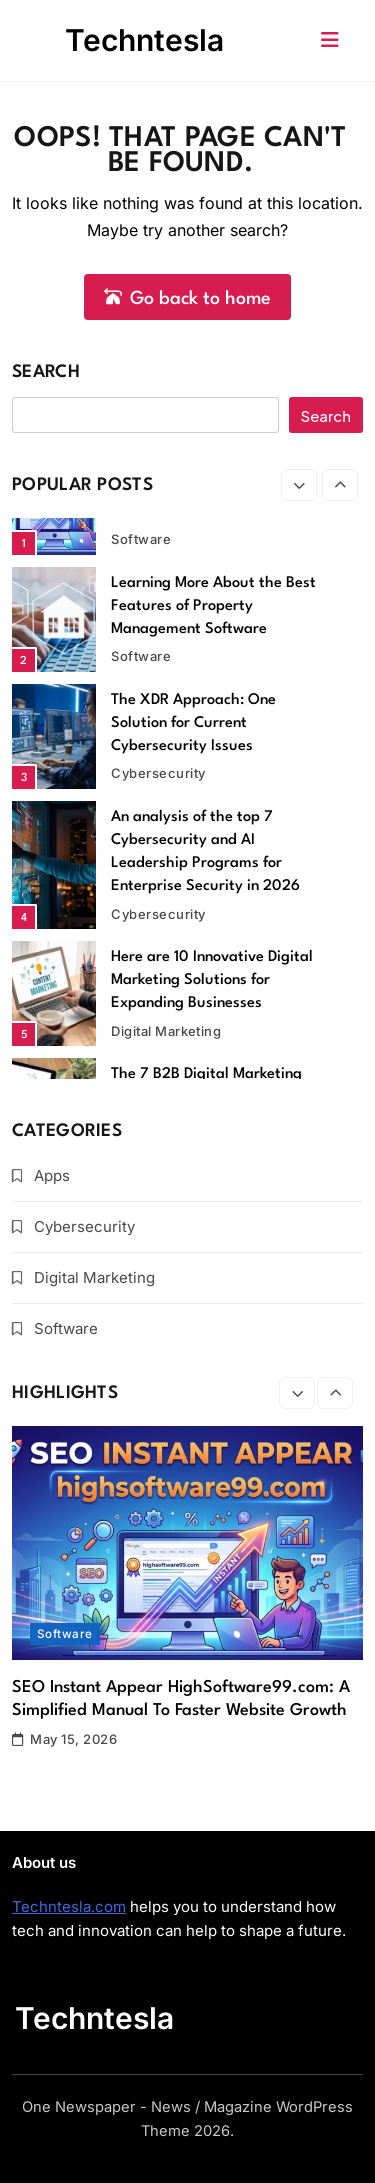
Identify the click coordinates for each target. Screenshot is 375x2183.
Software (141, 539)
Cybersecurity (158, 773)
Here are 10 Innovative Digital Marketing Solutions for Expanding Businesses (212, 980)
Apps (52, 1175)
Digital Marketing (166, 1031)
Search (46, 372)
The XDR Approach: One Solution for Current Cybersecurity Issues (193, 723)
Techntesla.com (69, 1906)
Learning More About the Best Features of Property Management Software (213, 606)
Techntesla (144, 40)
